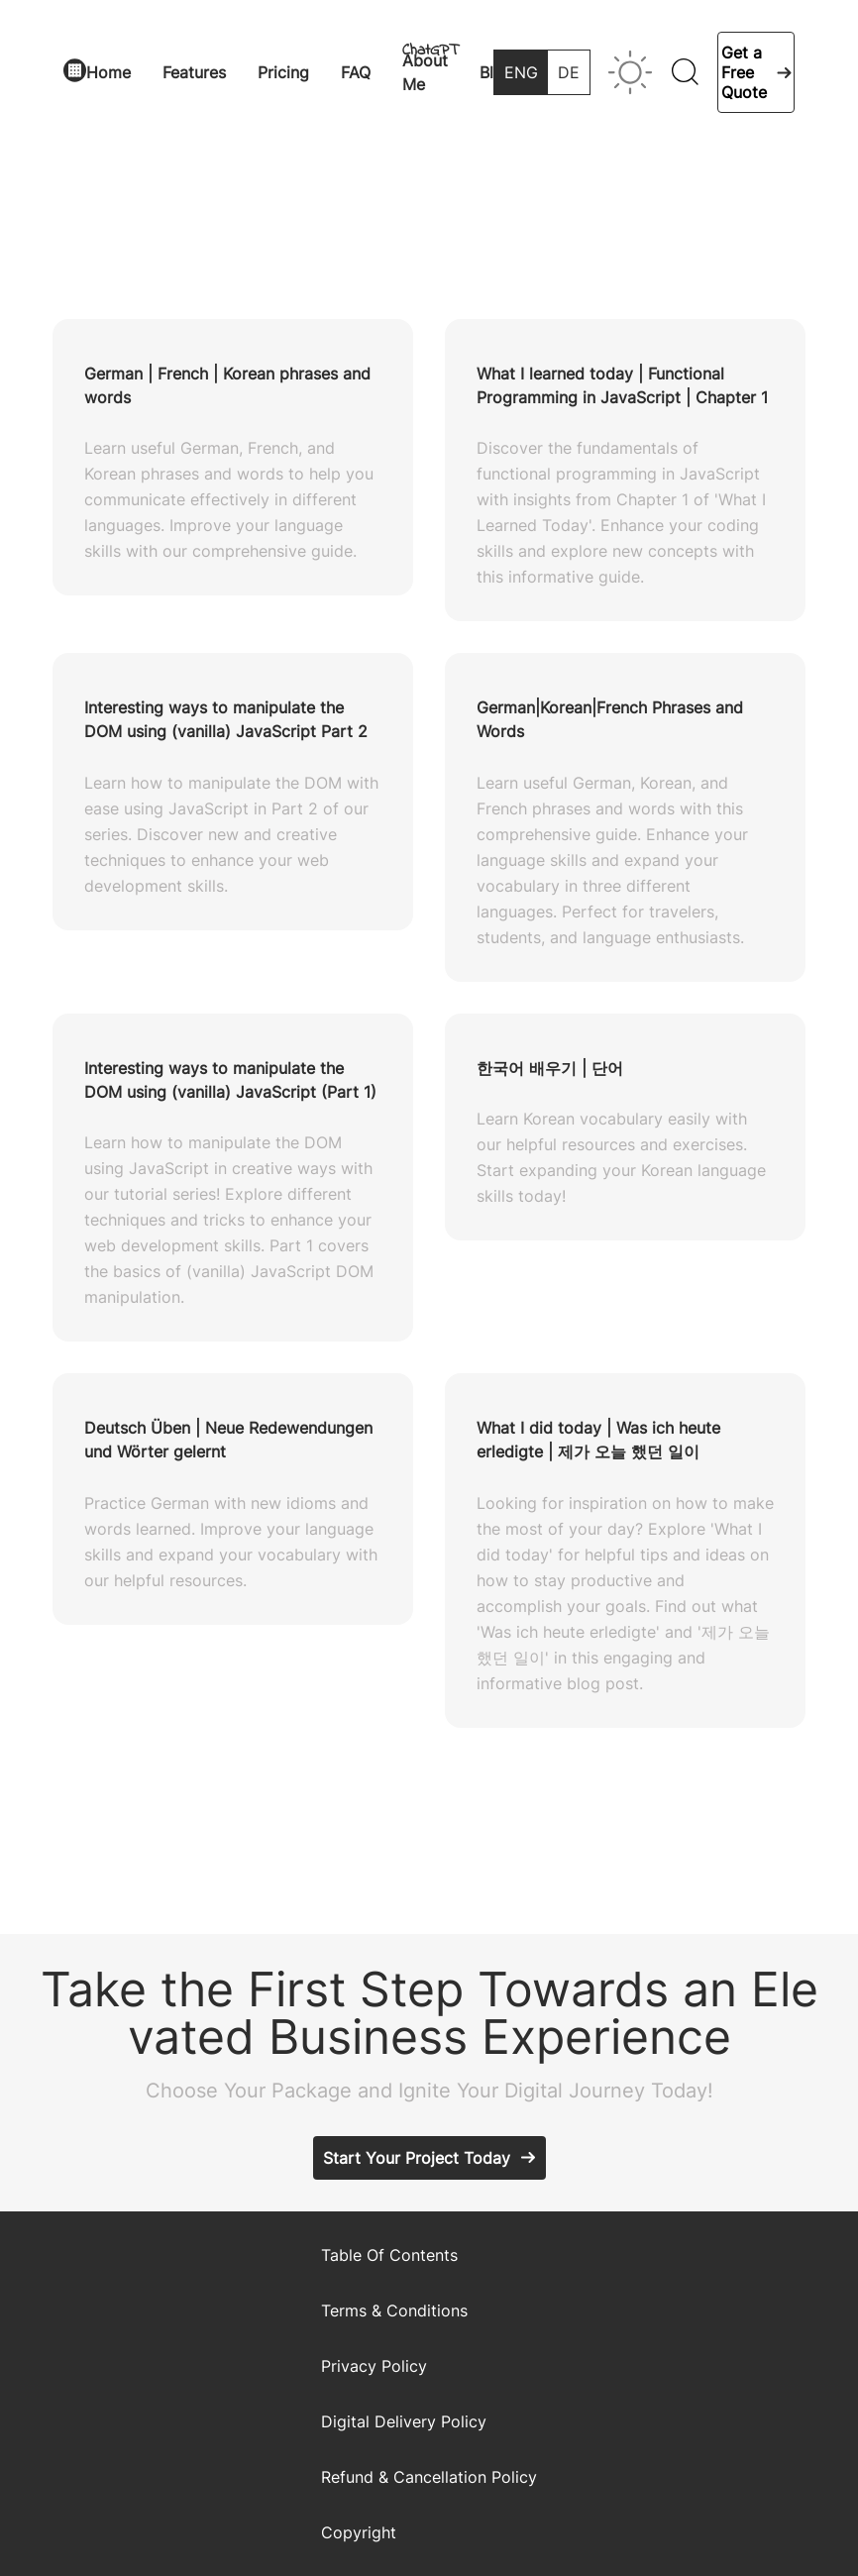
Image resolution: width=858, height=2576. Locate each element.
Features (194, 72)
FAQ (356, 72)
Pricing (283, 72)
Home (108, 72)
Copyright (358, 2532)
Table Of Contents (389, 2255)
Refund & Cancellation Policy (429, 2477)
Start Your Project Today (416, 2158)
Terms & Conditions (394, 2310)
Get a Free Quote (744, 72)
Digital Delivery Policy (403, 2421)
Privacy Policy (374, 2366)
